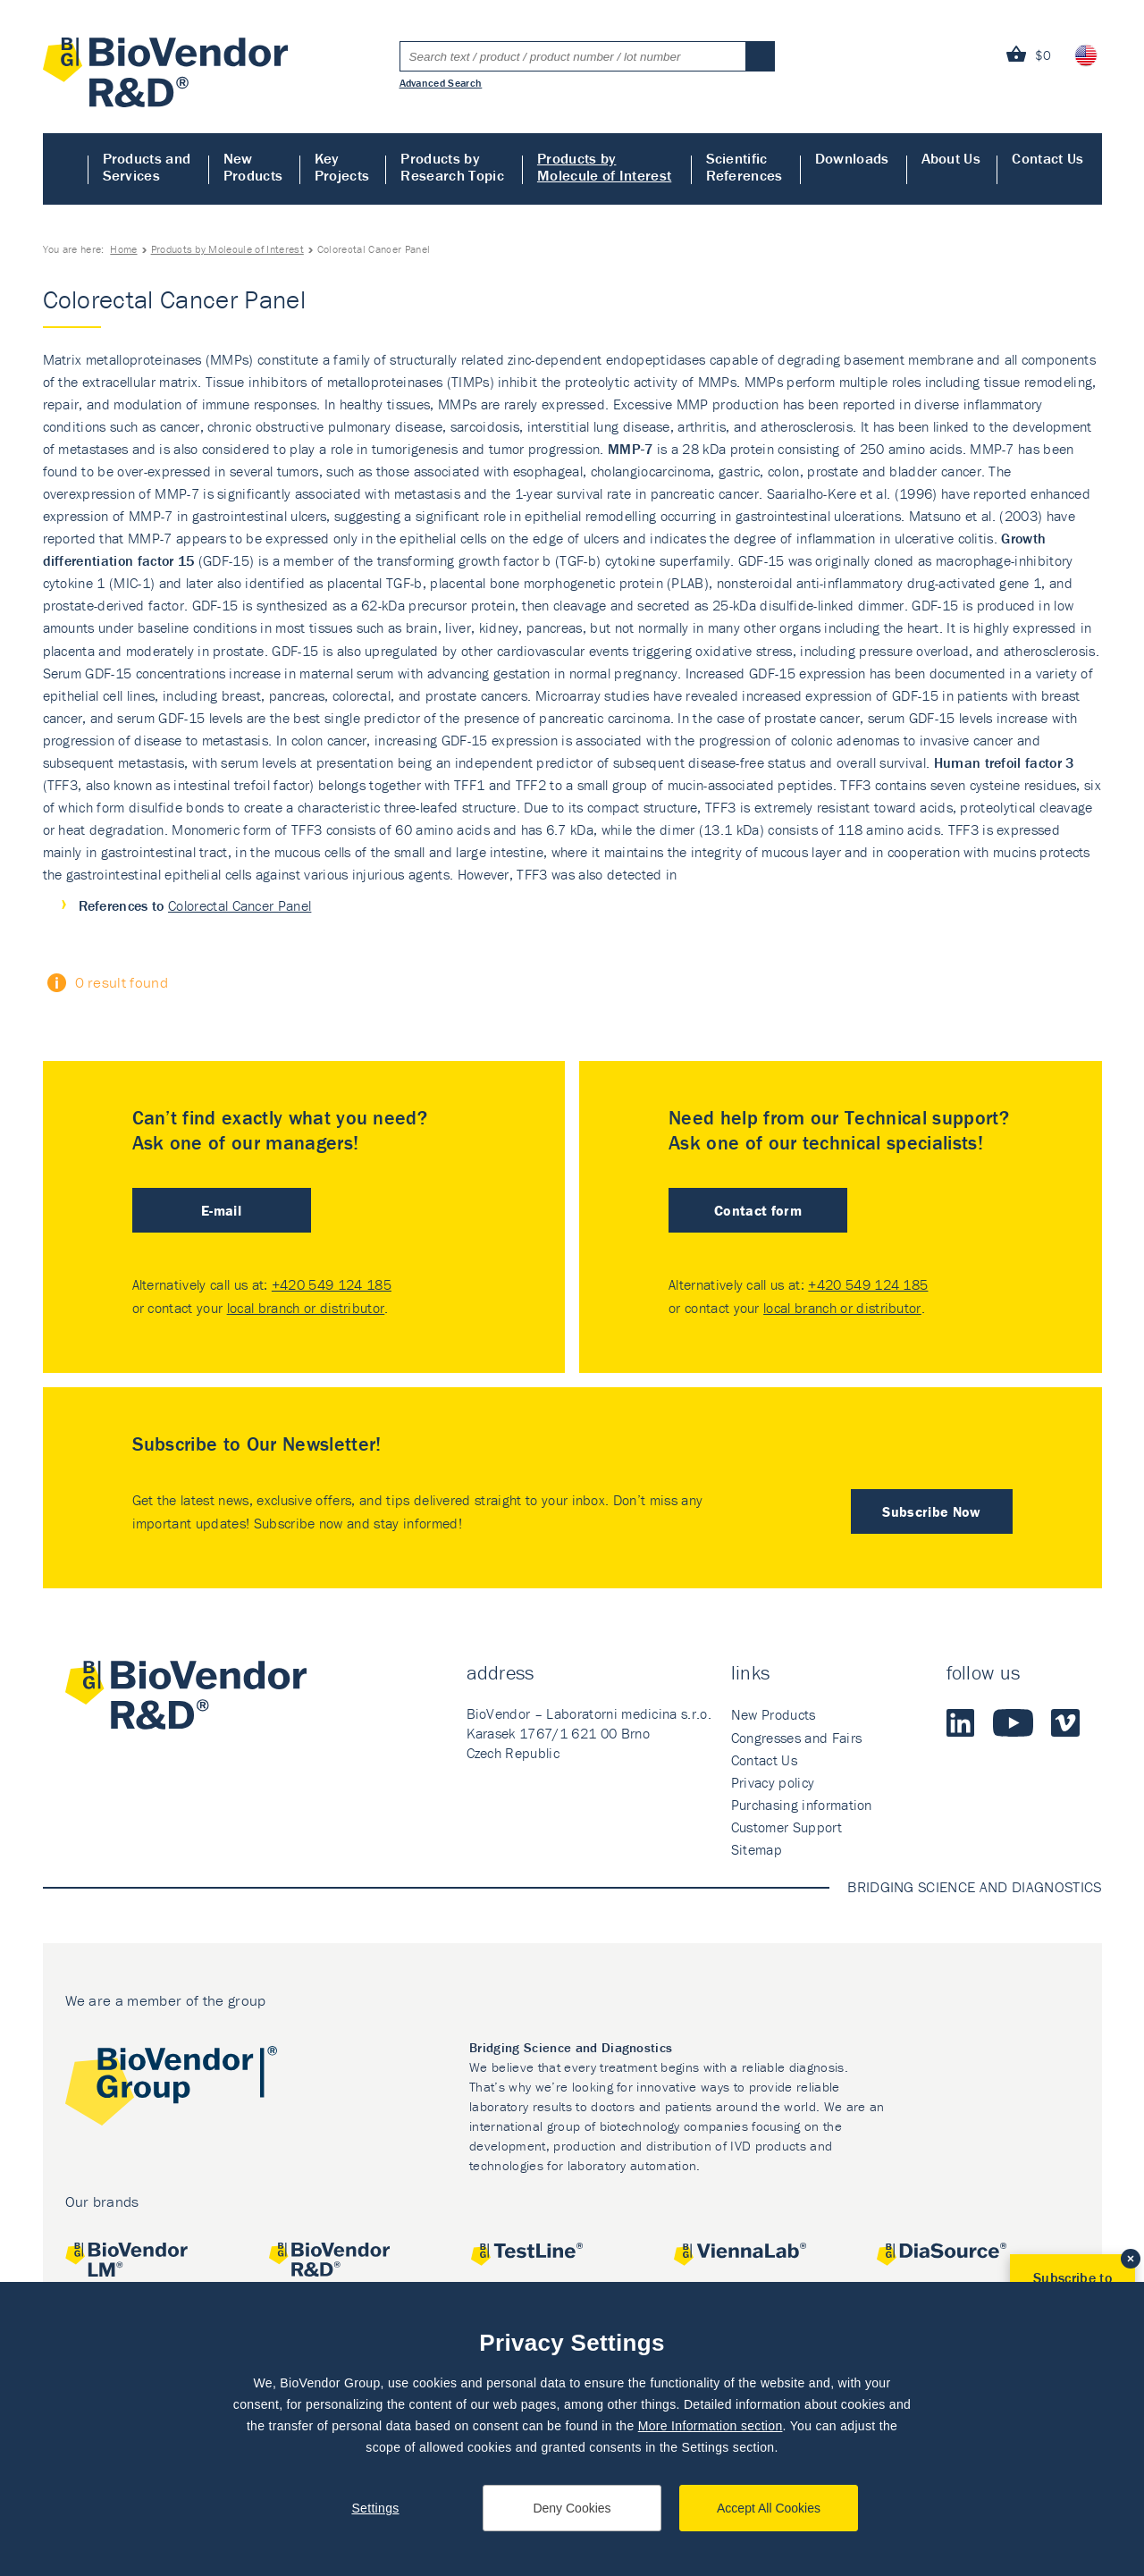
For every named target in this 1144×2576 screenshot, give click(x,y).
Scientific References (744, 166)
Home (65, 169)
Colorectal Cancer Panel (239, 905)
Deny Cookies (571, 2508)
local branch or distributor (306, 1308)
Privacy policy (772, 1782)
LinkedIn (960, 1722)
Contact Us (1047, 158)
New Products (253, 166)
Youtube (1013, 1722)
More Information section (710, 2426)
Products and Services (147, 166)
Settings (375, 2508)
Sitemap (756, 1849)
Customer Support (786, 1827)
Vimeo (1065, 1722)
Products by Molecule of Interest (604, 166)
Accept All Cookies (768, 2508)
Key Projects (342, 166)
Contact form (758, 1210)
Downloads (852, 158)
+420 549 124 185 (331, 1284)
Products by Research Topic (451, 166)
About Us (951, 158)
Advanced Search (441, 82)
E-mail (221, 1210)
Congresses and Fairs (796, 1738)
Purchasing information (801, 1805)
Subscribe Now (931, 1511)
